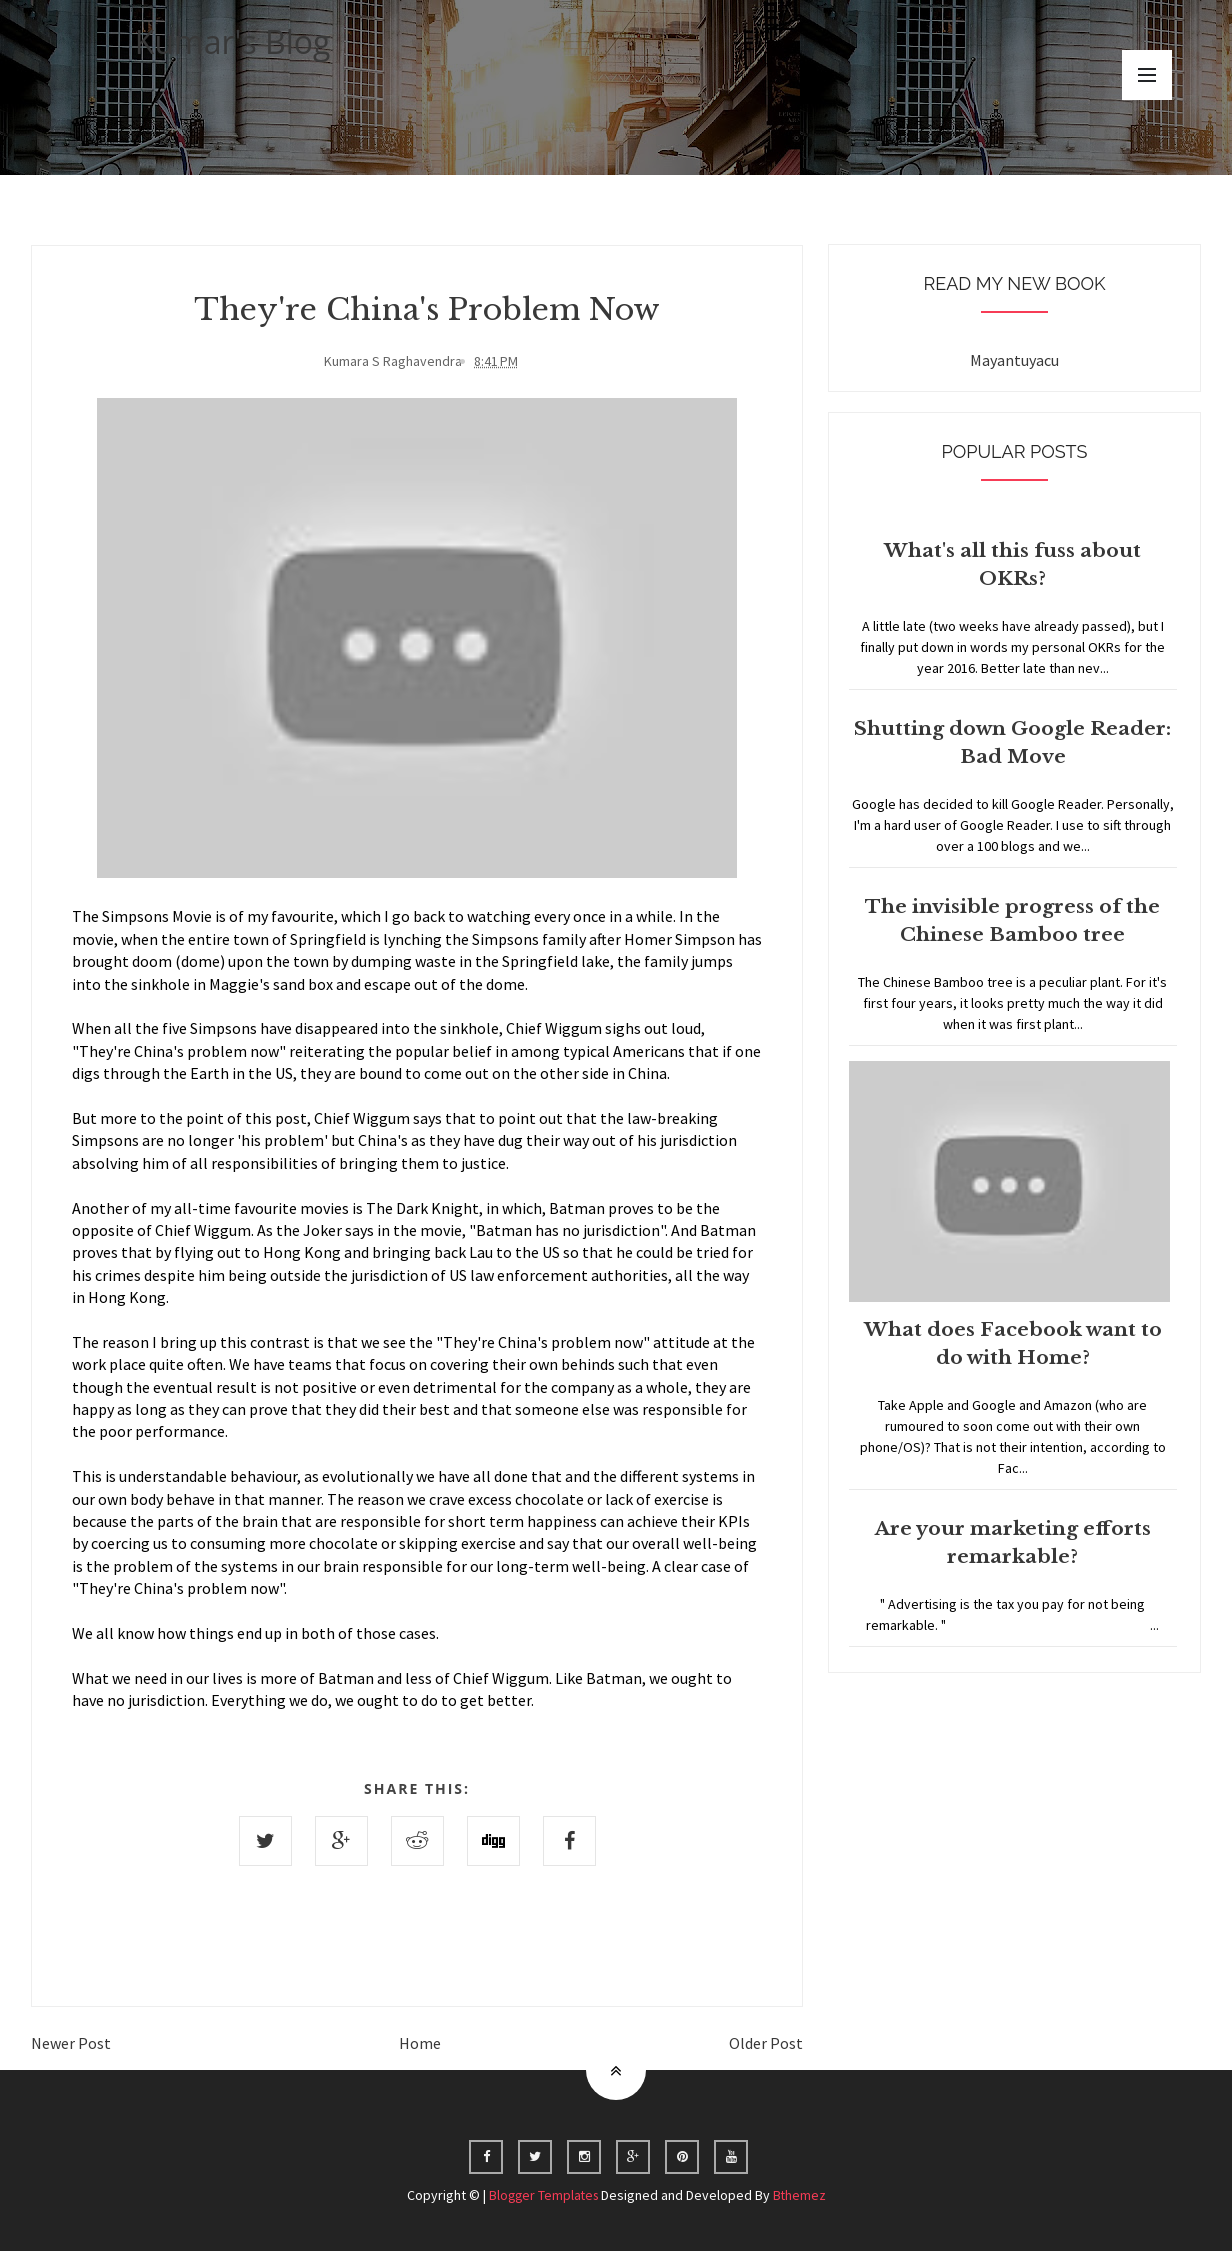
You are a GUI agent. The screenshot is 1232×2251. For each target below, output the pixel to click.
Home (420, 2042)
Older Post (766, 2042)
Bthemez (802, 2194)
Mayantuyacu (1014, 360)
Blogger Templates (543, 2194)
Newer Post (71, 2042)
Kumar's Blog (233, 41)
